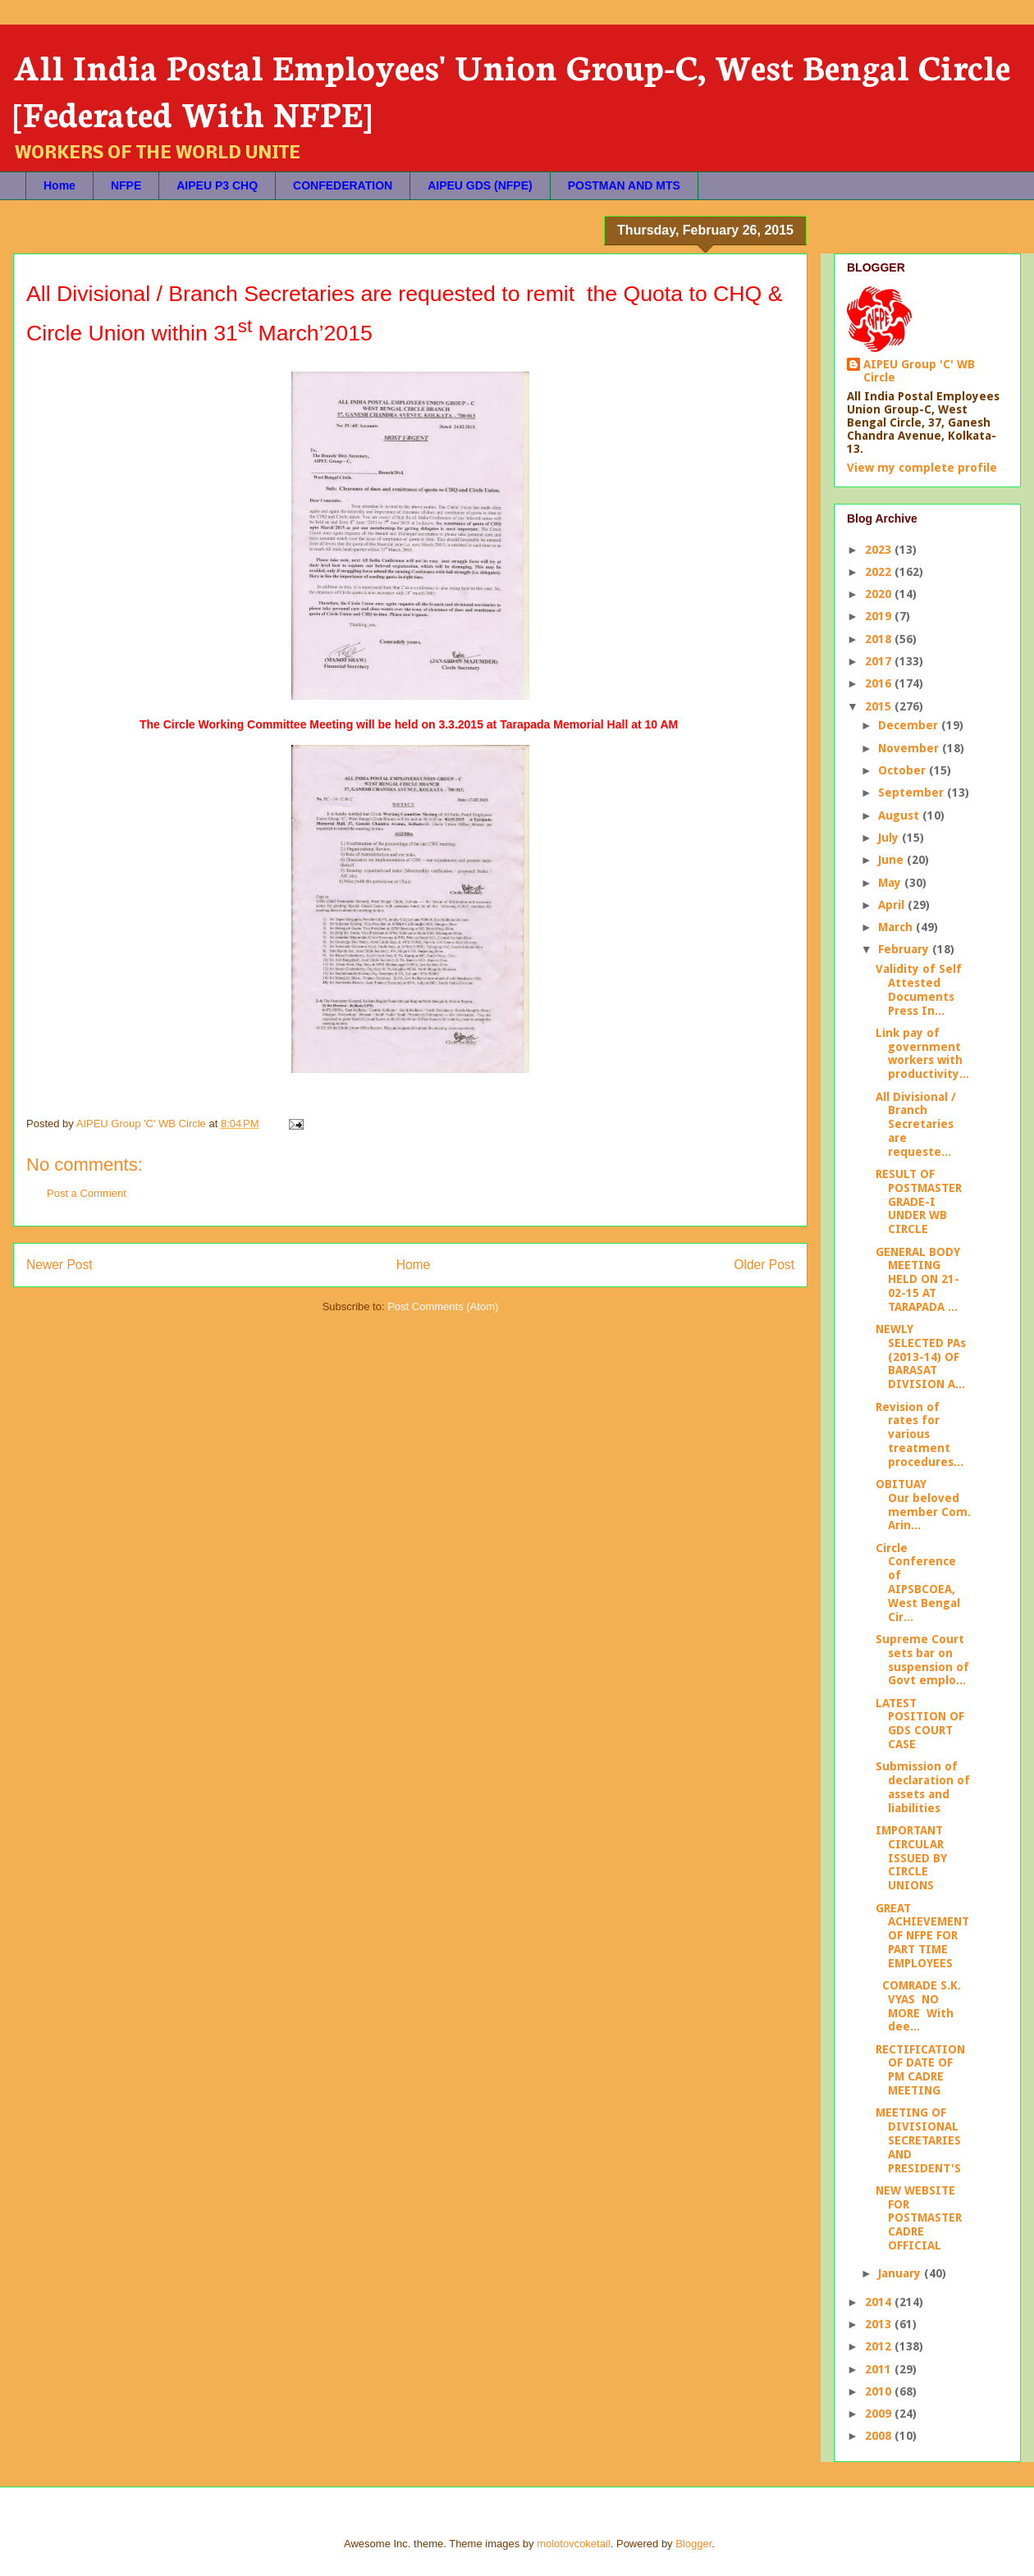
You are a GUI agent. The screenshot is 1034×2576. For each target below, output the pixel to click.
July (890, 837)
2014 (879, 2302)
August (900, 815)
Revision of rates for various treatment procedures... (919, 1434)
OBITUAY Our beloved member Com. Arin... (923, 1505)
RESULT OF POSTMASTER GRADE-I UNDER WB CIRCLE (919, 1201)
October (903, 770)
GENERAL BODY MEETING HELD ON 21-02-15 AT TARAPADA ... (918, 1279)
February (905, 949)
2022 (879, 571)
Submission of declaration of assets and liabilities (923, 1787)
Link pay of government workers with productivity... (922, 1053)
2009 (879, 2413)
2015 (879, 706)
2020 (879, 594)
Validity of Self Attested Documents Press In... (919, 989)
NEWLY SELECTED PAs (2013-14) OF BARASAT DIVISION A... (921, 1356)
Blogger (693, 2543)
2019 (879, 616)
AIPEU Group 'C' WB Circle (919, 371)
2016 (879, 683)
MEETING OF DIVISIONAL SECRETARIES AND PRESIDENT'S (918, 2140)
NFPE (126, 185)
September (912, 792)
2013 (879, 2324)
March (897, 927)
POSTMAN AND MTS (624, 185)
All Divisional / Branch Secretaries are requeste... (916, 1124)
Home (59, 185)
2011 (879, 2369)
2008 (879, 2435)
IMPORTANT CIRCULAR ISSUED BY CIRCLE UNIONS (911, 1858)
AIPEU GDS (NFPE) (480, 185)
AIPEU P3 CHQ (217, 185)
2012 (879, 2346)
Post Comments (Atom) (442, 1306)
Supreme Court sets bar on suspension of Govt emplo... (922, 1660)
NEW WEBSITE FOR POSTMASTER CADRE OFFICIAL (919, 2218)
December (909, 725)
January (901, 2273)
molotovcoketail (574, 2543)
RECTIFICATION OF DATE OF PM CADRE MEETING (920, 2070)
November (910, 748)
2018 (879, 639)
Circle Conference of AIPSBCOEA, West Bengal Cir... (918, 1582)
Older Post (764, 1265)
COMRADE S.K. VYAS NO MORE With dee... (918, 2006)
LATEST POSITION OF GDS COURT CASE (920, 1724)
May (891, 882)
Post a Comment (86, 1193)
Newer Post (59, 1265)
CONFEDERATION (342, 185)
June (892, 859)
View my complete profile (922, 467)
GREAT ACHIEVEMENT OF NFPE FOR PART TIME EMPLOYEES (922, 1936)
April (893, 904)
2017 (879, 661)
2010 (879, 2391)
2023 (879, 549)
